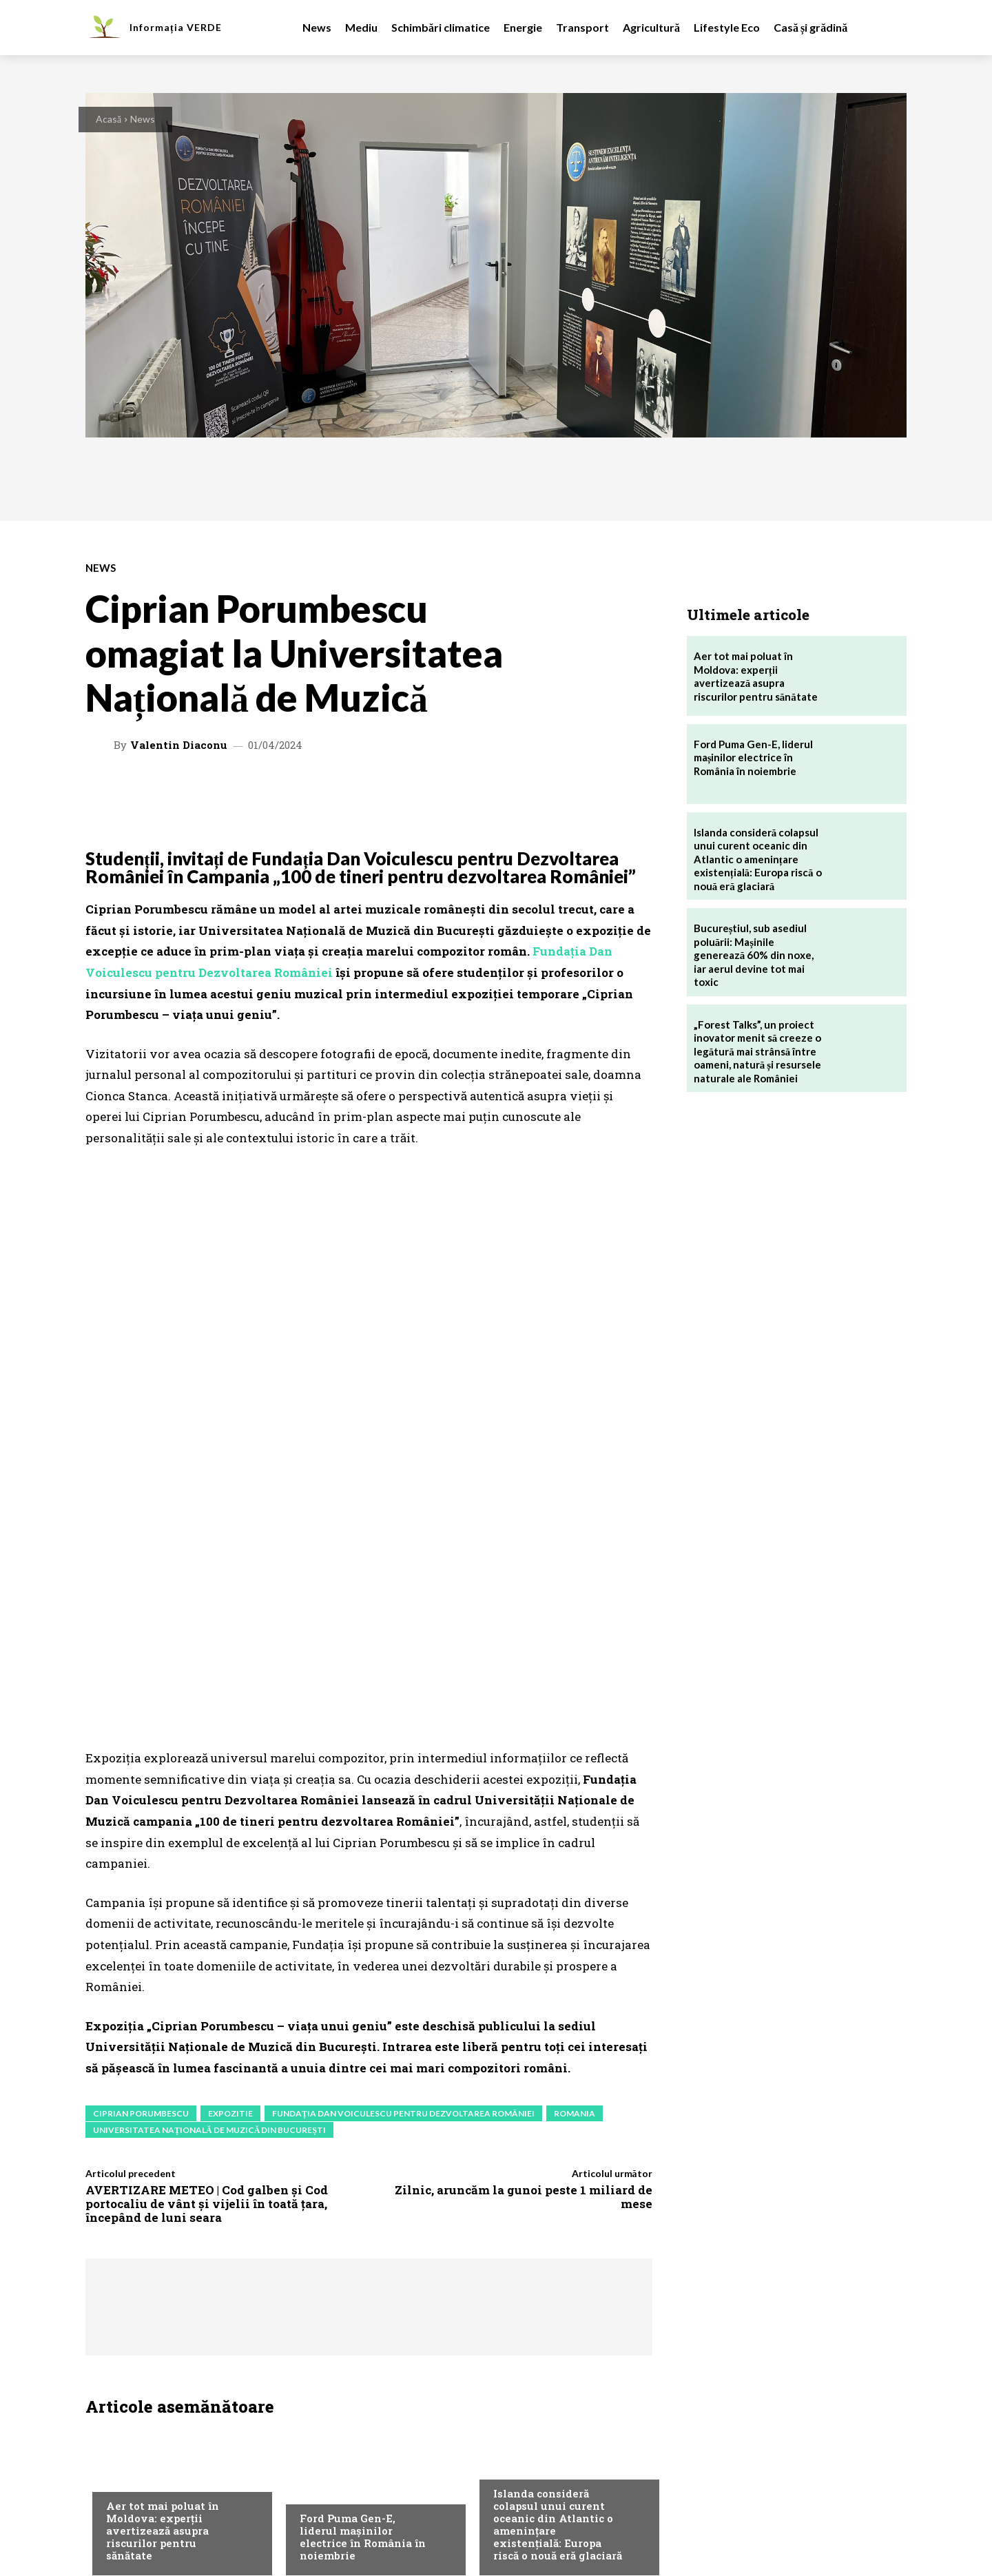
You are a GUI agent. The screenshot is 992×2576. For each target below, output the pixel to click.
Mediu (120, 2230)
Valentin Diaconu (178, 745)
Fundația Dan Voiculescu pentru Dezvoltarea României (403, 1865)
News (142, 119)
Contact (272, 2491)
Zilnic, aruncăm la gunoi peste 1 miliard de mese (523, 1949)
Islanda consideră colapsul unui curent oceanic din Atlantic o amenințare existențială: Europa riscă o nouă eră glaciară (557, 2276)
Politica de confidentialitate (475, 2491)
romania (574, 1865)
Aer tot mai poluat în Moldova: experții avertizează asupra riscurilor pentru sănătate (162, 2282)
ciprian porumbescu (141, 1865)
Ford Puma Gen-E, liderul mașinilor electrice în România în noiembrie (363, 2288)
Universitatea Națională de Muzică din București (209, 1882)
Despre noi (117, 2491)
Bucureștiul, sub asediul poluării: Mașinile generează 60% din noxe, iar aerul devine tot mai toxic (754, 955)
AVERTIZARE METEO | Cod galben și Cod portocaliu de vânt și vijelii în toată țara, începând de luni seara (206, 1956)
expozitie (230, 1865)
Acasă (108, 119)
